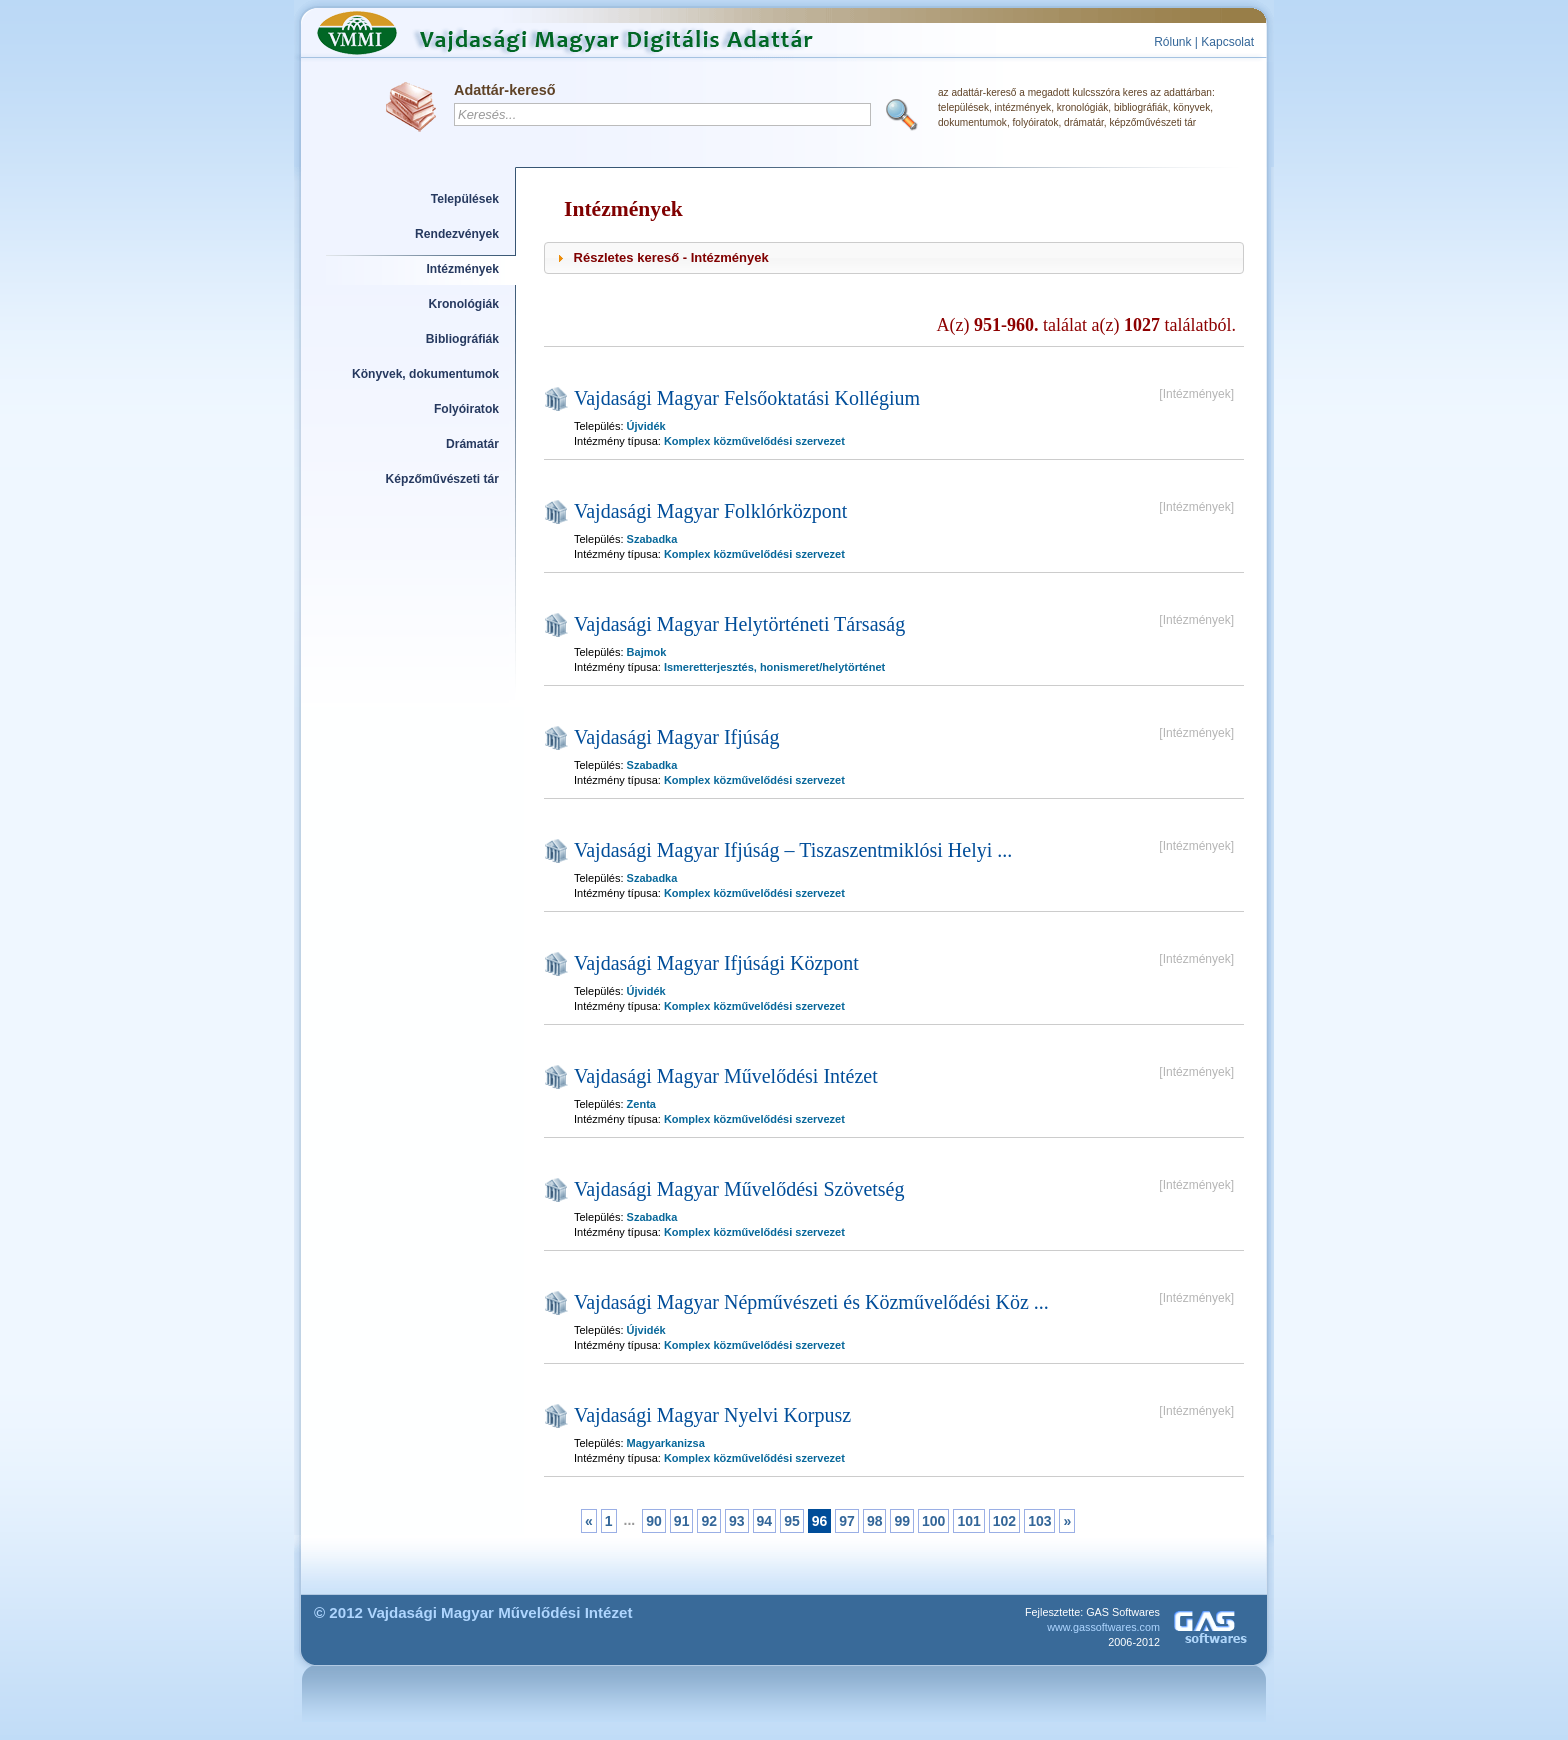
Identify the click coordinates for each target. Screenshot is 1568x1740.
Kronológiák (464, 304)
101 (968, 1521)
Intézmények (463, 269)
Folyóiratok (466, 409)
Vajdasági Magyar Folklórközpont (710, 511)
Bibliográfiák (462, 339)
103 (1039, 1521)
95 (792, 1521)
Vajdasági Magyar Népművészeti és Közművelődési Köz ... (811, 1302)
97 (847, 1521)
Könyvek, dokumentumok (425, 374)
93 (737, 1521)
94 (765, 1521)
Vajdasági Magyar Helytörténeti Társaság (739, 624)
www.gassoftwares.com (1103, 1627)
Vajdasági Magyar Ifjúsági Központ (716, 963)
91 (682, 1521)
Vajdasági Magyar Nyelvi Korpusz (712, 1415)
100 (933, 1521)
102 (1004, 1521)
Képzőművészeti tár (442, 479)
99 (902, 1521)
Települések (465, 199)
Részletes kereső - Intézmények (671, 257)
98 (875, 1521)
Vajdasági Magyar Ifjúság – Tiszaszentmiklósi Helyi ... (793, 850)
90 (654, 1521)
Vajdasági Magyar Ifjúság (677, 737)
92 (709, 1521)
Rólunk (1172, 42)
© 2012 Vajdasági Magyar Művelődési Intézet (473, 1612)
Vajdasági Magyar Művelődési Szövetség (739, 1189)
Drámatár (472, 444)
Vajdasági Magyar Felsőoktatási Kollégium (747, 398)
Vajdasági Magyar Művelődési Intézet (726, 1076)
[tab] (894, 258)
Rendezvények (457, 234)
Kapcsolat (1227, 42)
